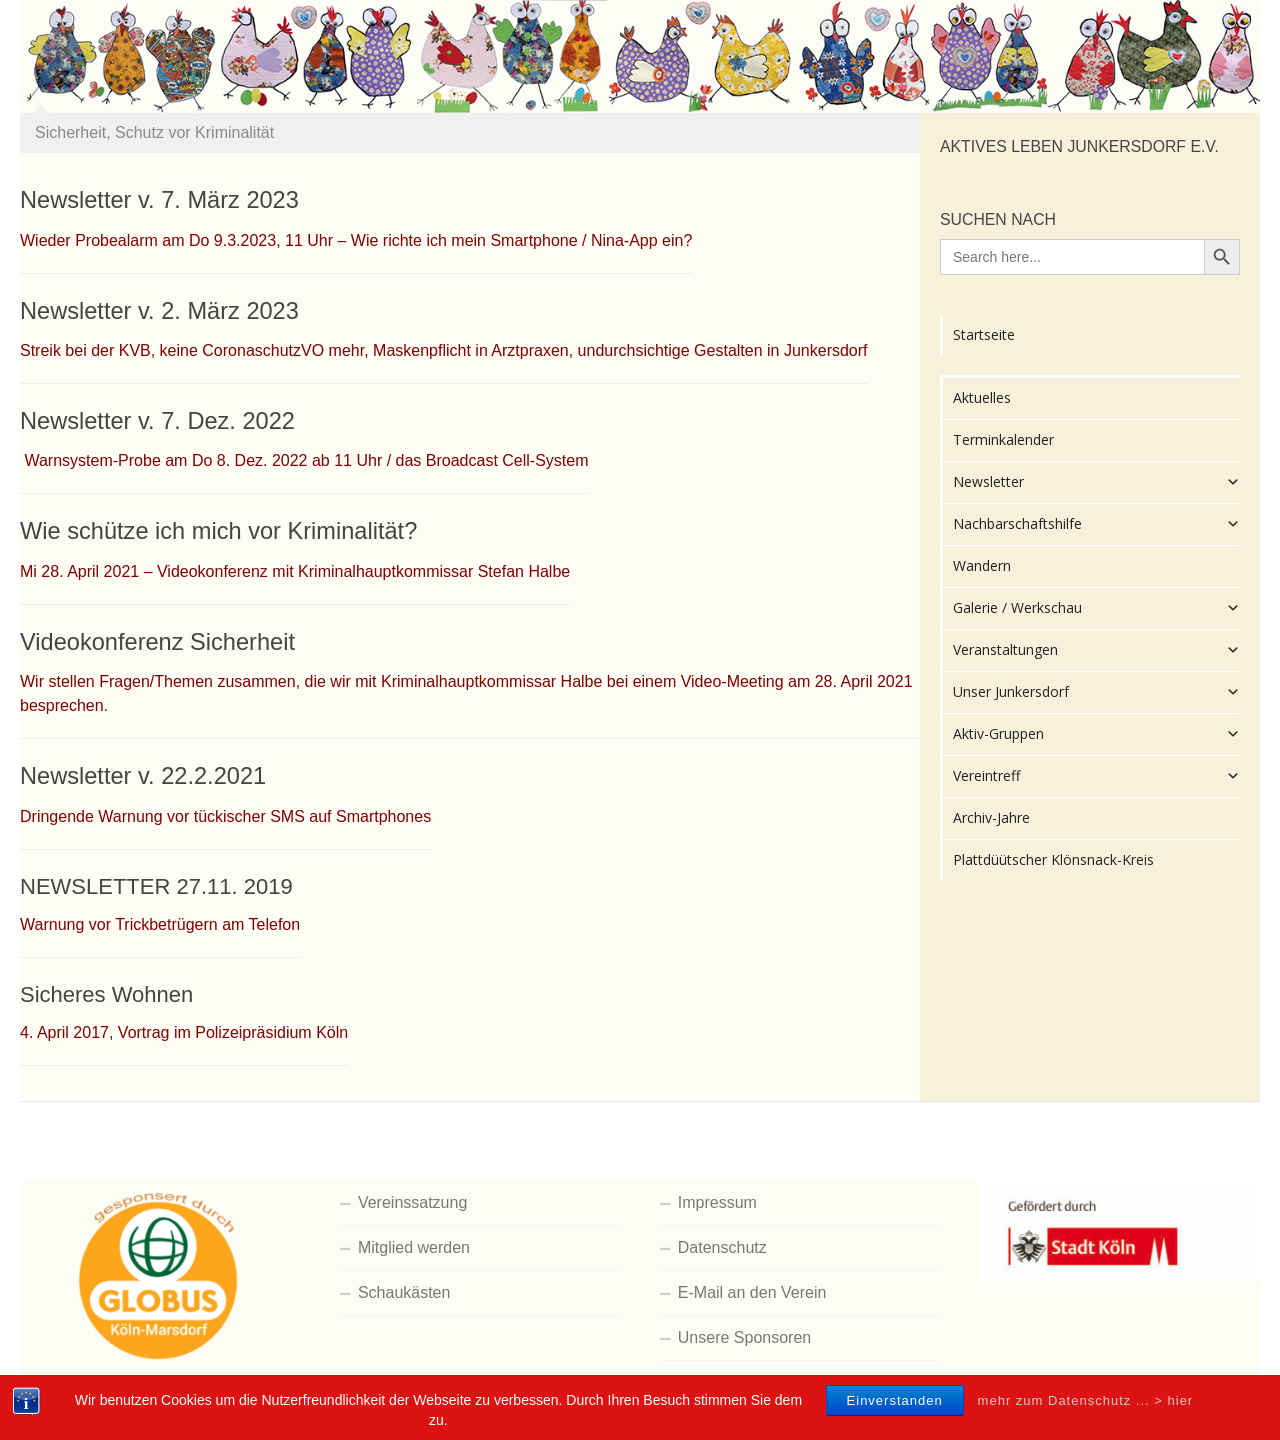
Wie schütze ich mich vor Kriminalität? (218, 531)
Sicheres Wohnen (106, 994)
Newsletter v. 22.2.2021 (143, 776)
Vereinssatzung (412, 1202)
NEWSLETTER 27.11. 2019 (156, 886)
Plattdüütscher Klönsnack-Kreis (1053, 859)
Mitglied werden (414, 1247)
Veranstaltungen (1096, 650)
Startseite (984, 334)
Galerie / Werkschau (1096, 608)
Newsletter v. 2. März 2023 (159, 311)
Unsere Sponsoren (744, 1337)
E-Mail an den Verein (752, 1292)
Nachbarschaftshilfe (1096, 524)
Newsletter (1096, 482)
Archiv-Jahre (991, 817)
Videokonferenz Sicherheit (157, 642)
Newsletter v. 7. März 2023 (159, 200)
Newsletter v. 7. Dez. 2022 (157, 421)
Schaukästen (404, 1292)
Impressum (717, 1202)
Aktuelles (982, 397)
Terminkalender (1003, 439)
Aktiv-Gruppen (1096, 734)
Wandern (982, 565)
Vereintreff (1096, 776)
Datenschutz (722, 1247)
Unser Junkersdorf (1096, 692)
